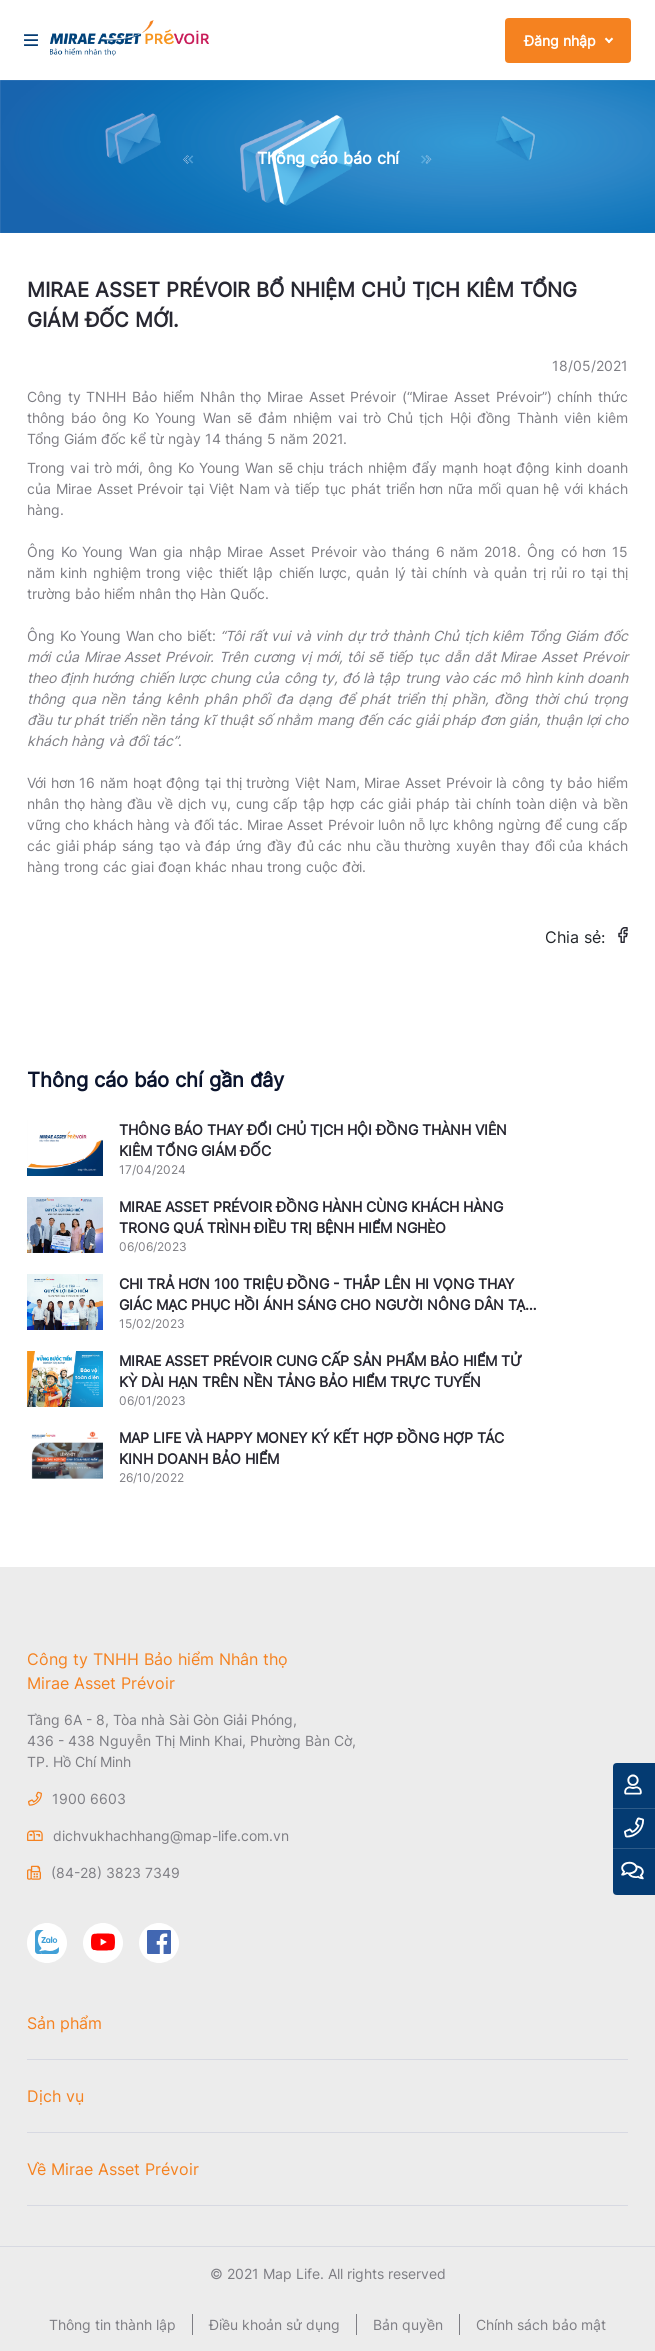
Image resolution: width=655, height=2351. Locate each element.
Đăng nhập (560, 40)
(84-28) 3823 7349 (115, 1872)
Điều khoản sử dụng (274, 2324)
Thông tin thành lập (112, 2324)
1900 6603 (89, 1798)
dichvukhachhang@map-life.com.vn (171, 1835)
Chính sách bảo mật (541, 2324)
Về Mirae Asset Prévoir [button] (113, 2169)
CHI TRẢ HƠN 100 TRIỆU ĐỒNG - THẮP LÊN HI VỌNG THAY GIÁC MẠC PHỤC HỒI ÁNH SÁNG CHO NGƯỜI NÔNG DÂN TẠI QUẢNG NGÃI (324, 1304)
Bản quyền (408, 2324)
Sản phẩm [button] (64, 2023)
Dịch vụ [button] (55, 2096)
